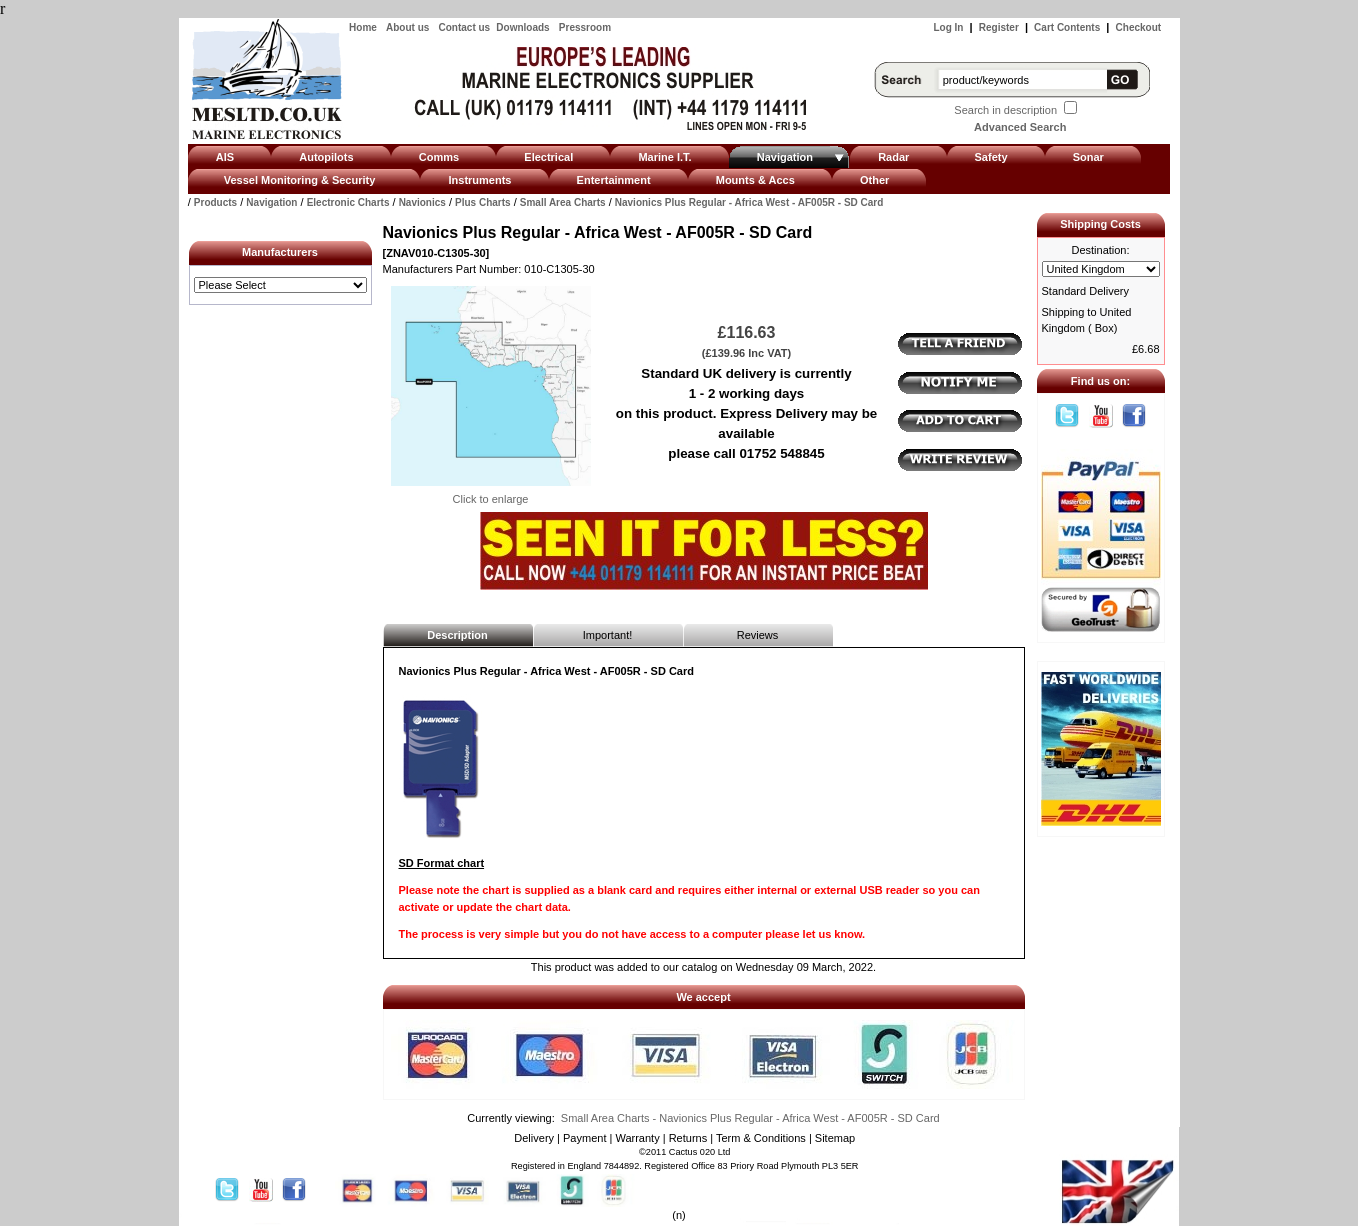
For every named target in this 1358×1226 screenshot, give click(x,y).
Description (457, 635)
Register (999, 27)
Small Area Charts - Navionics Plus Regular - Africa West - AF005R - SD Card (750, 1118)
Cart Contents (1067, 27)
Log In (948, 27)
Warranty (637, 1138)
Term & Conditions (761, 1138)
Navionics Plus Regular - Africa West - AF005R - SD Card (749, 202)
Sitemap (835, 1138)
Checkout (1139, 27)
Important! (608, 635)
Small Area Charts (563, 202)
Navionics (422, 202)
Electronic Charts (348, 202)
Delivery (534, 1138)
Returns (688, 1138)
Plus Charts (483, 202)
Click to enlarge (491, 493)
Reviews (758, 635)
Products (215, 202)
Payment (584, 1138)
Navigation (271, 202)
